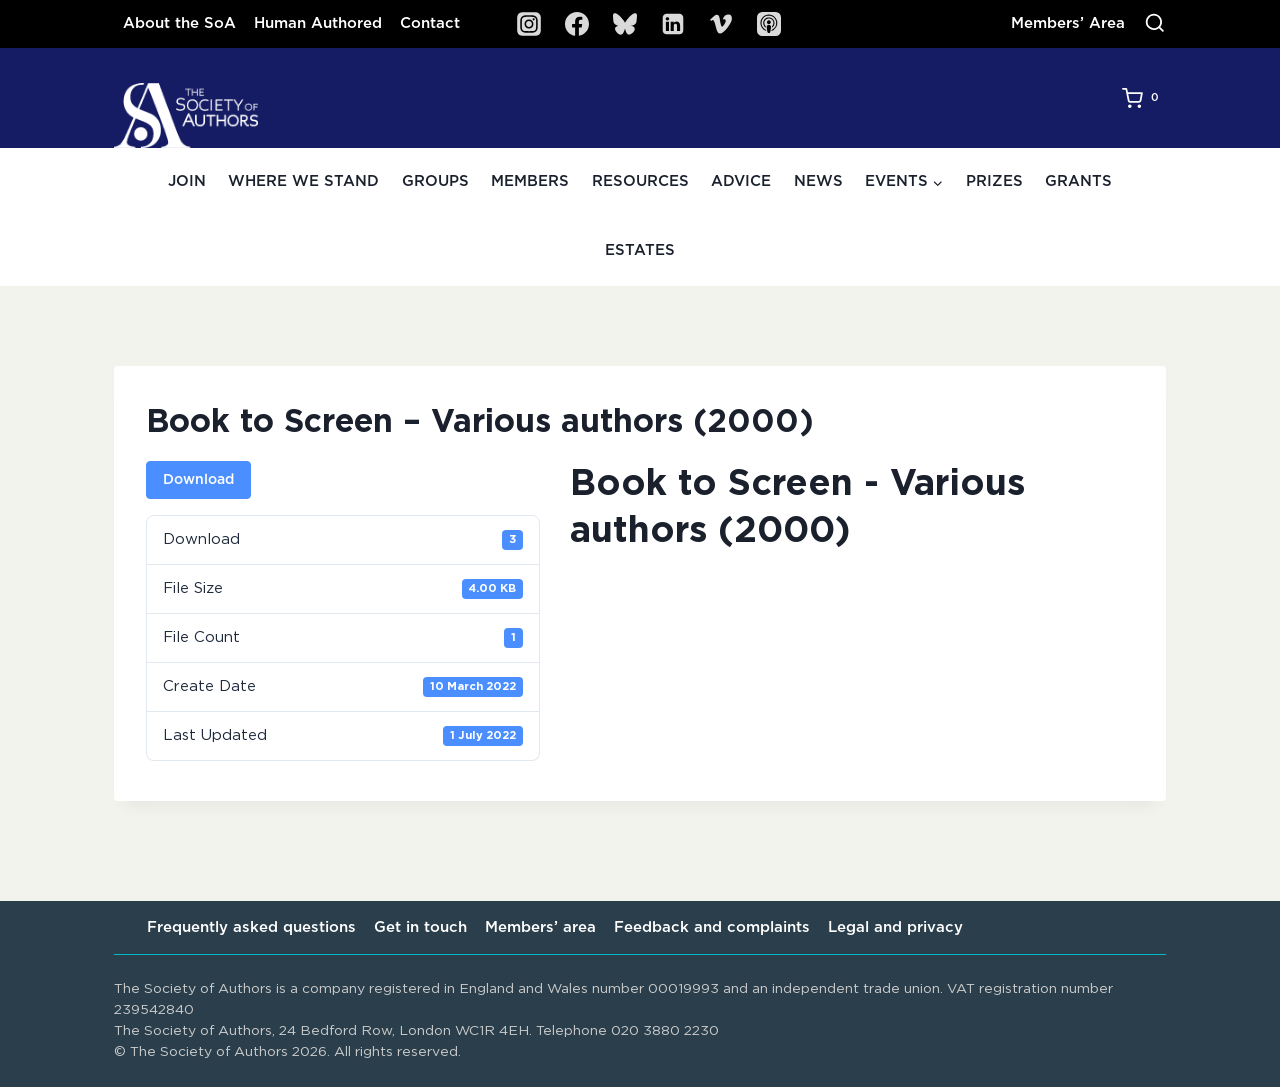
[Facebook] (577, 24)
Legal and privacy (895, 927)
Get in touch (420, 927)
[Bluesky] (625, 24)
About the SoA (179, 23)
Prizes (994, 181)
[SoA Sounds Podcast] (769, 24)
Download (198, 480)
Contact (430, 23)
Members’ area (540, 927)
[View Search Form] (1155, 24)
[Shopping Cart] (1144, 98)
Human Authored (318, 23)
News (818, 181)
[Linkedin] (673, 24)
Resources (640, 181)
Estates (640, 250)
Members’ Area (1068, 23)
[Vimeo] (721, 24)
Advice (741, 181)
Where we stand (303, 181)
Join (187, 181)
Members (530, 181)
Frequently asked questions (251, 927)
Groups (435, 181)
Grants (1078, 181)
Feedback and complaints (712, 927)
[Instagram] (529, 24)
